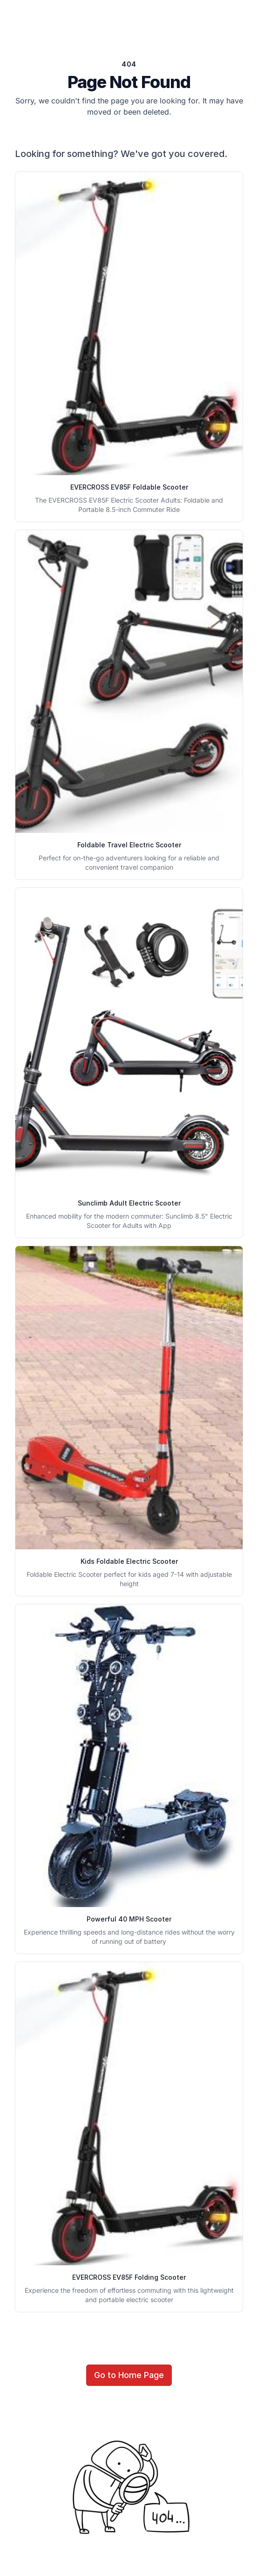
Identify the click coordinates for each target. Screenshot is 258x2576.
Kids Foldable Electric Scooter (129, 1561)
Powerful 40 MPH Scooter (129, 1919)
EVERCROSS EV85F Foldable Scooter (129, 487)
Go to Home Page (129, 2375)
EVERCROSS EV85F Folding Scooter (129, 2277)
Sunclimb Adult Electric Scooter (129, 1203)
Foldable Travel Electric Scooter (129, 845)
